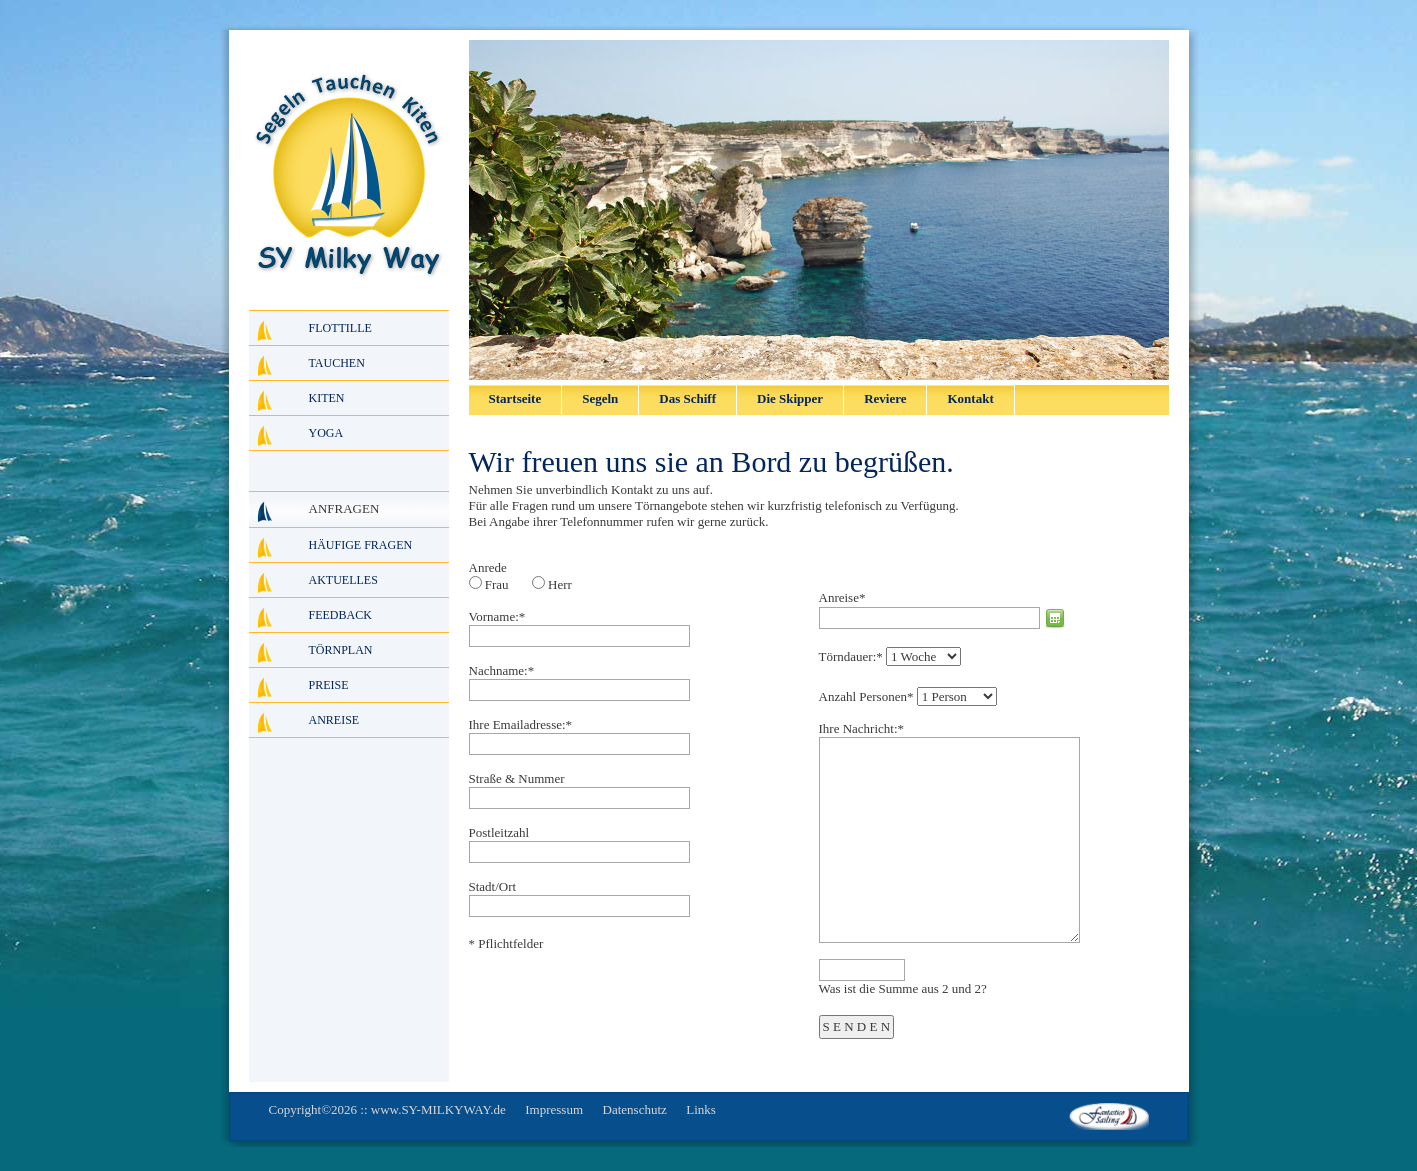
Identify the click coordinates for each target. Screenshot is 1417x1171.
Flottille (340, 328)
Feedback (340, 615)
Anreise (842, 597)
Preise (329, 685)
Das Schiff (687, 398)
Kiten (327, 398)
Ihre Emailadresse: (521, 724)
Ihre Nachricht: (862, 728)
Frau (497, 584)
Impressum (554, 1109)
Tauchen (337, 363)
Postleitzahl (499, 832)
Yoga (326, 433)
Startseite (515, 398)
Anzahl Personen (866, 696)
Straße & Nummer (517, 778)
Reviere (885, 398)
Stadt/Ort (493, 886)
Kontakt (970, 398)
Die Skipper (790, 398)
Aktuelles (343, 580)
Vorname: (497, 616)
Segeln (600, 398)
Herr (560, 584)
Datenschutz (635, 1109)
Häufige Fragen (361, 545)
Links (701, 1109)
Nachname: (502, 670)
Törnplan (341, 650)
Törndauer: (851, 656)
